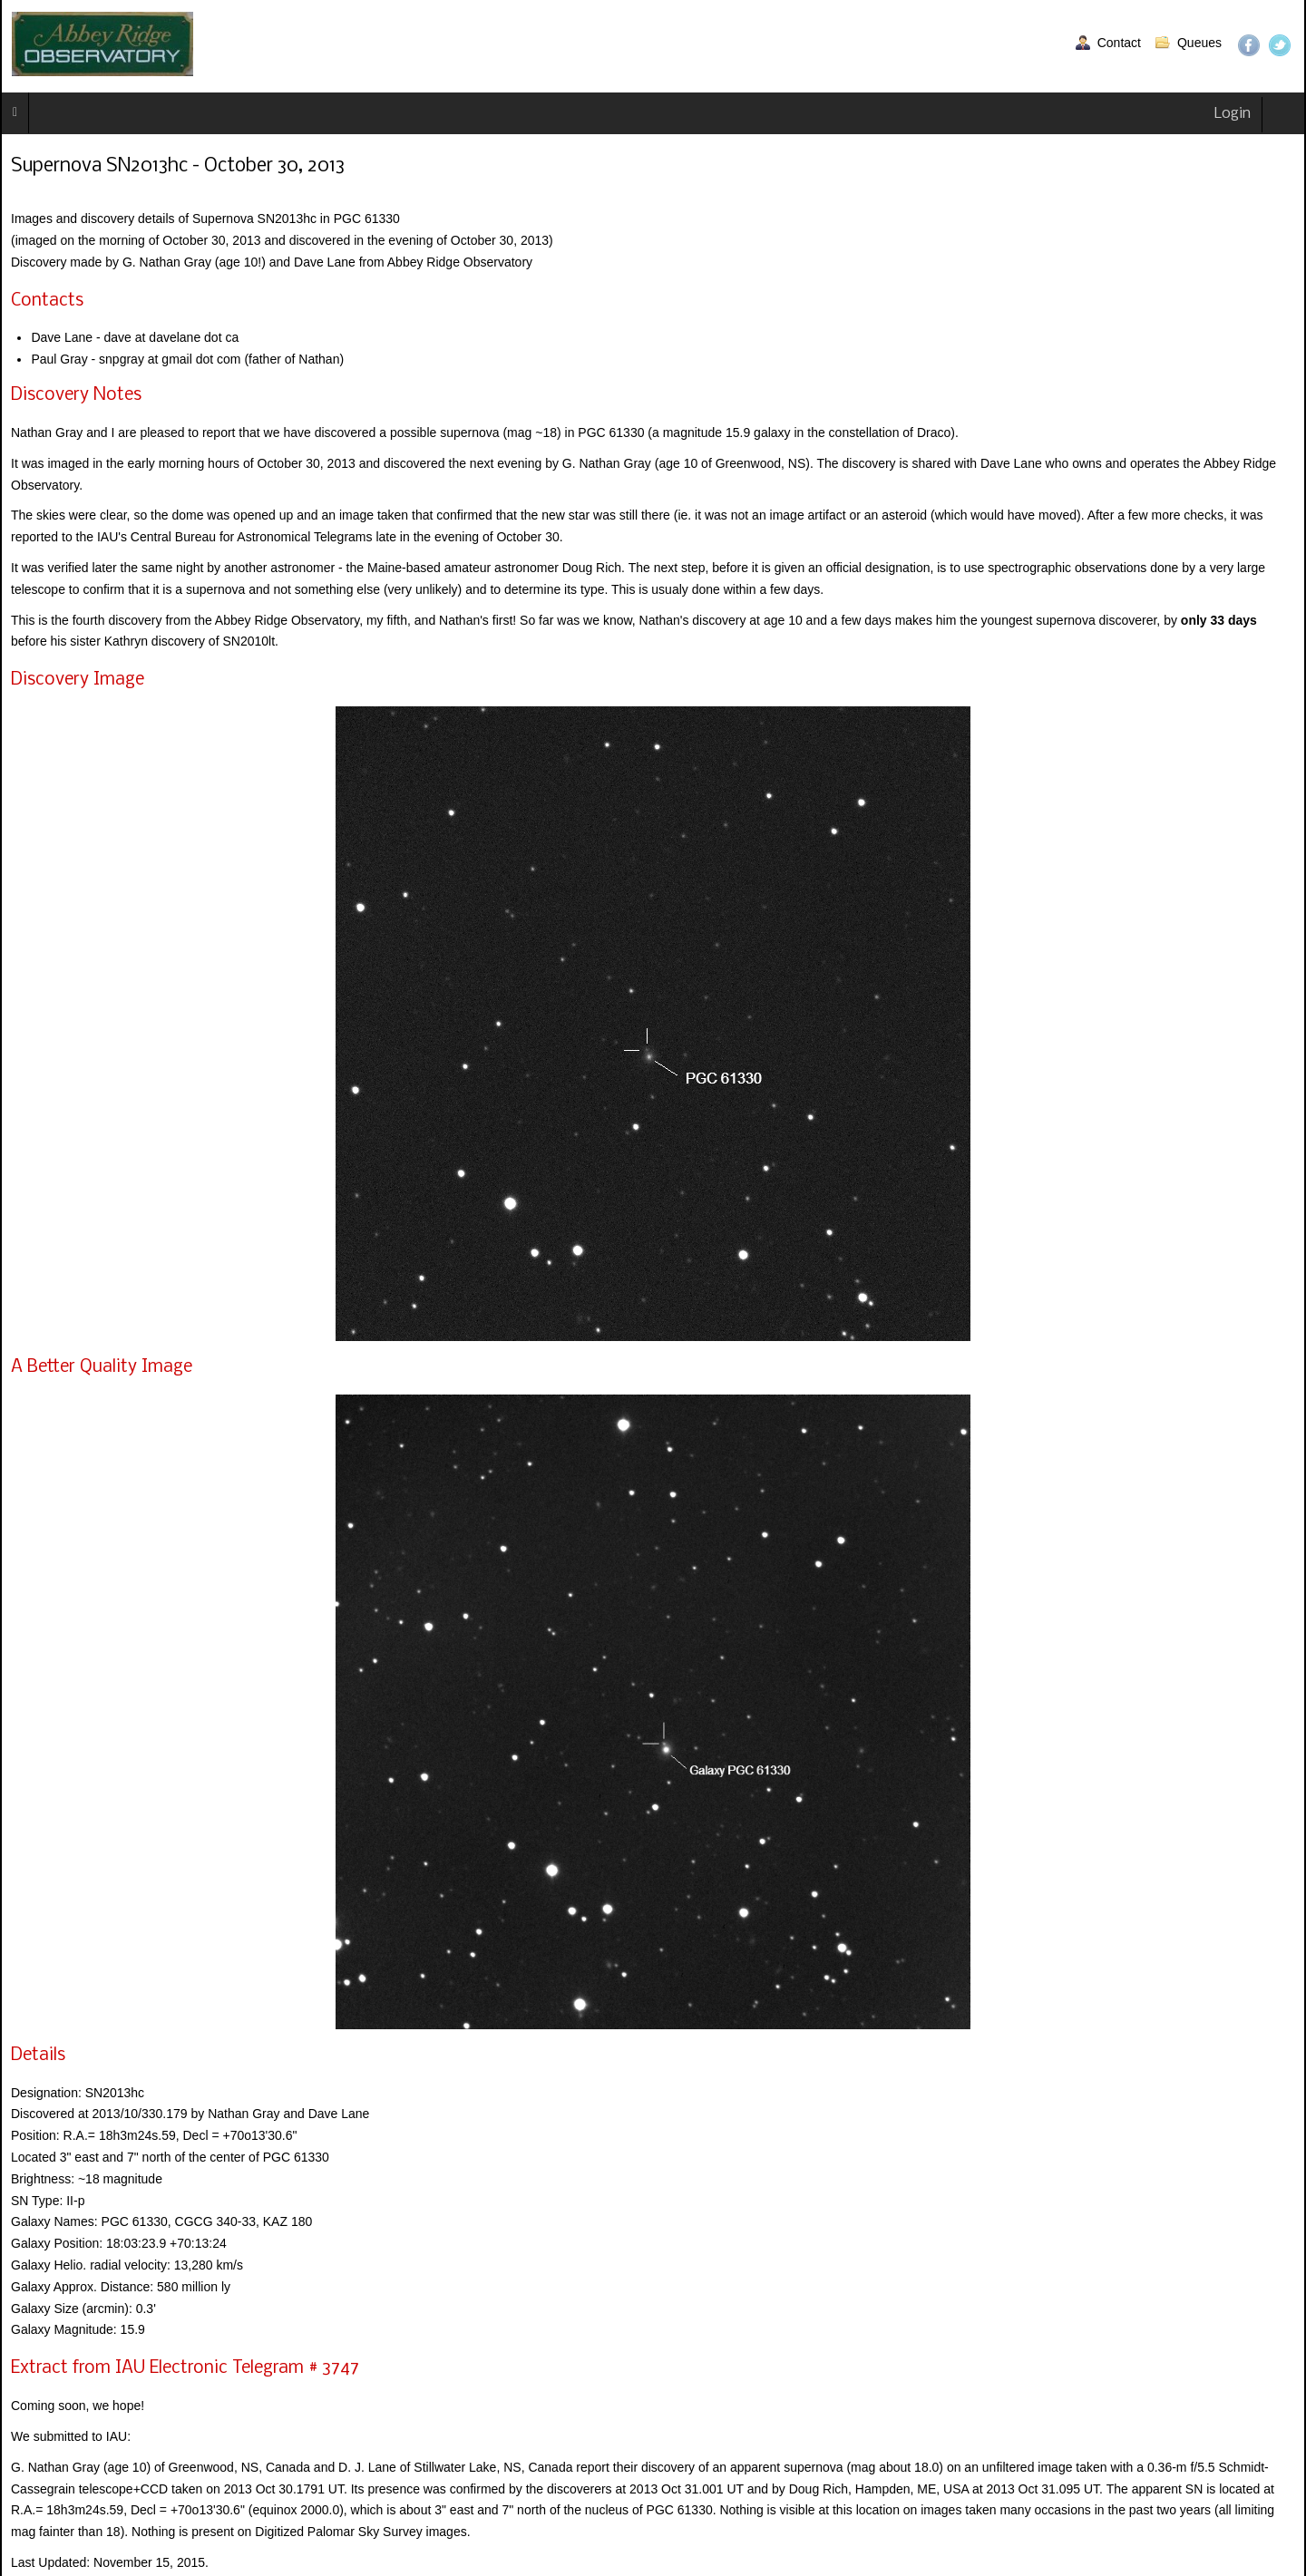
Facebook (1249, 45)
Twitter (1280, 45)
